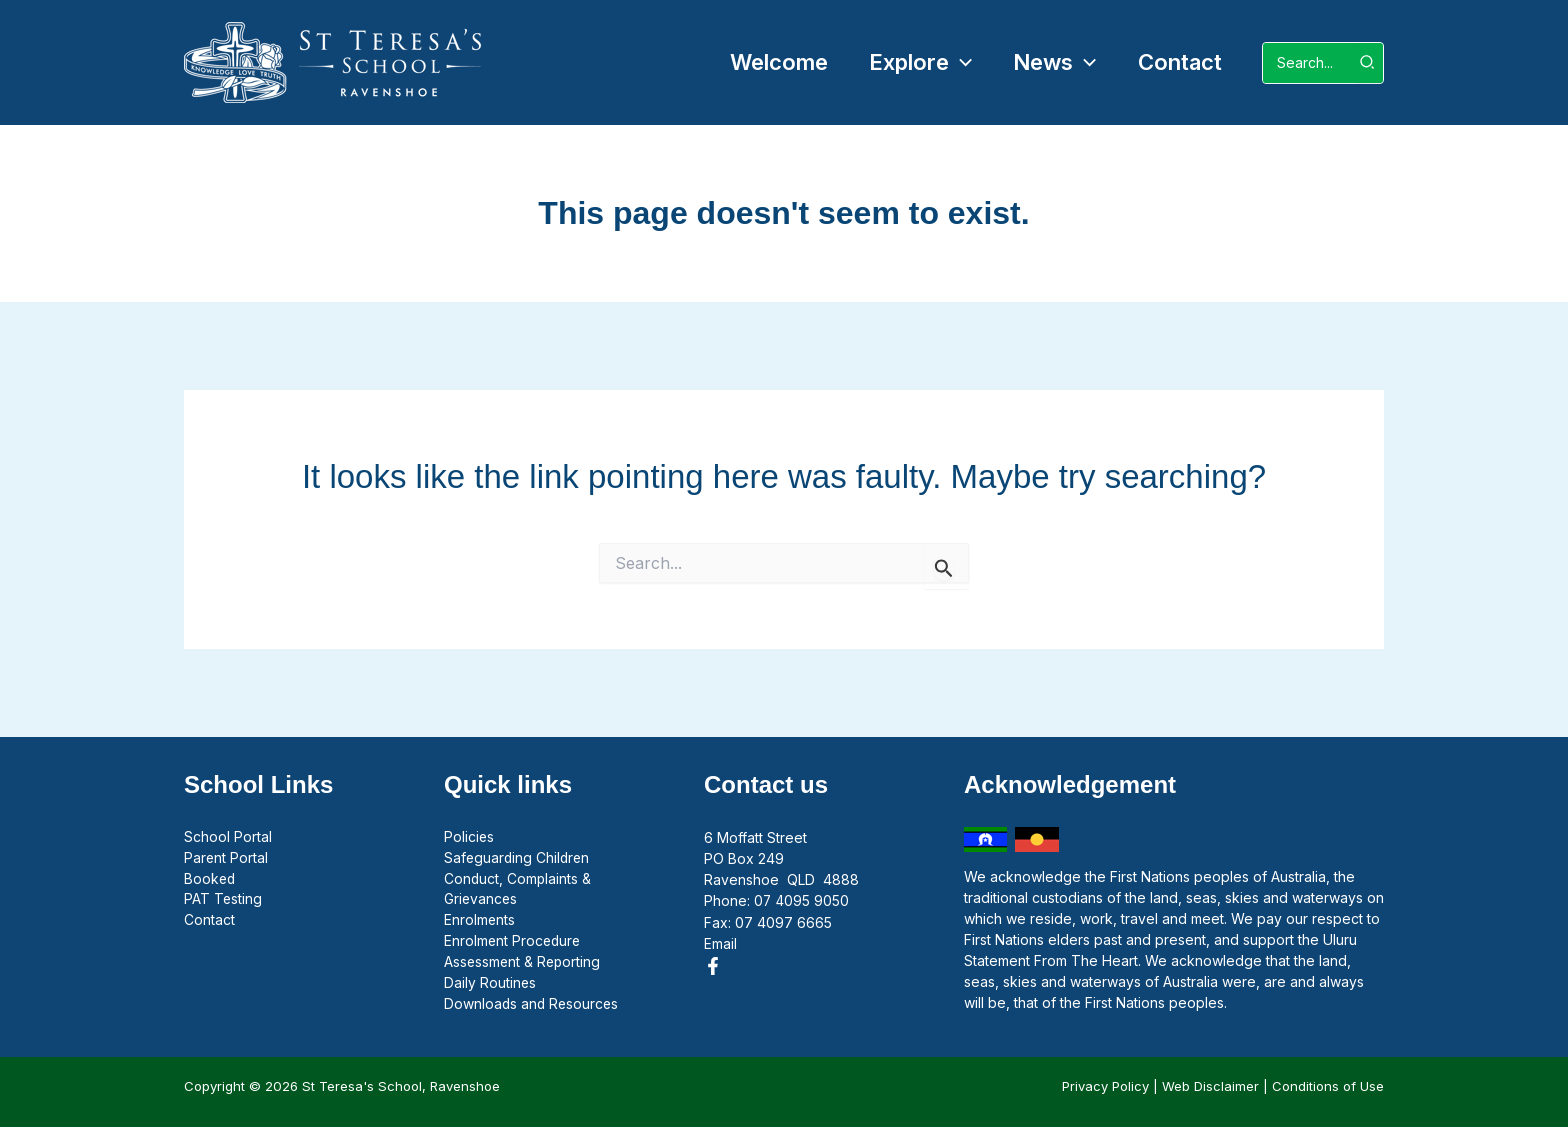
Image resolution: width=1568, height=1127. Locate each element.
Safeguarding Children (518, 858)
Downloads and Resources (533, 1005)
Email (720, 942)
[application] (953, 62)
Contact (209, 921)
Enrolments (480, 921)
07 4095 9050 (802, 900)
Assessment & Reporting (524, 963)
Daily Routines (490, 984)
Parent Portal (226, 858)
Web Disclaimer (1210, 1086)
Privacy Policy (1105, 1086)
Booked (210, 879)
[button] (913, 62)
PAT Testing (223, 900)
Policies (469, 837)
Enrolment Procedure (514, 942)
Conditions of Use (1328, 1086)
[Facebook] (713, 965)
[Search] (1368, 63)
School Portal (228, 837)
